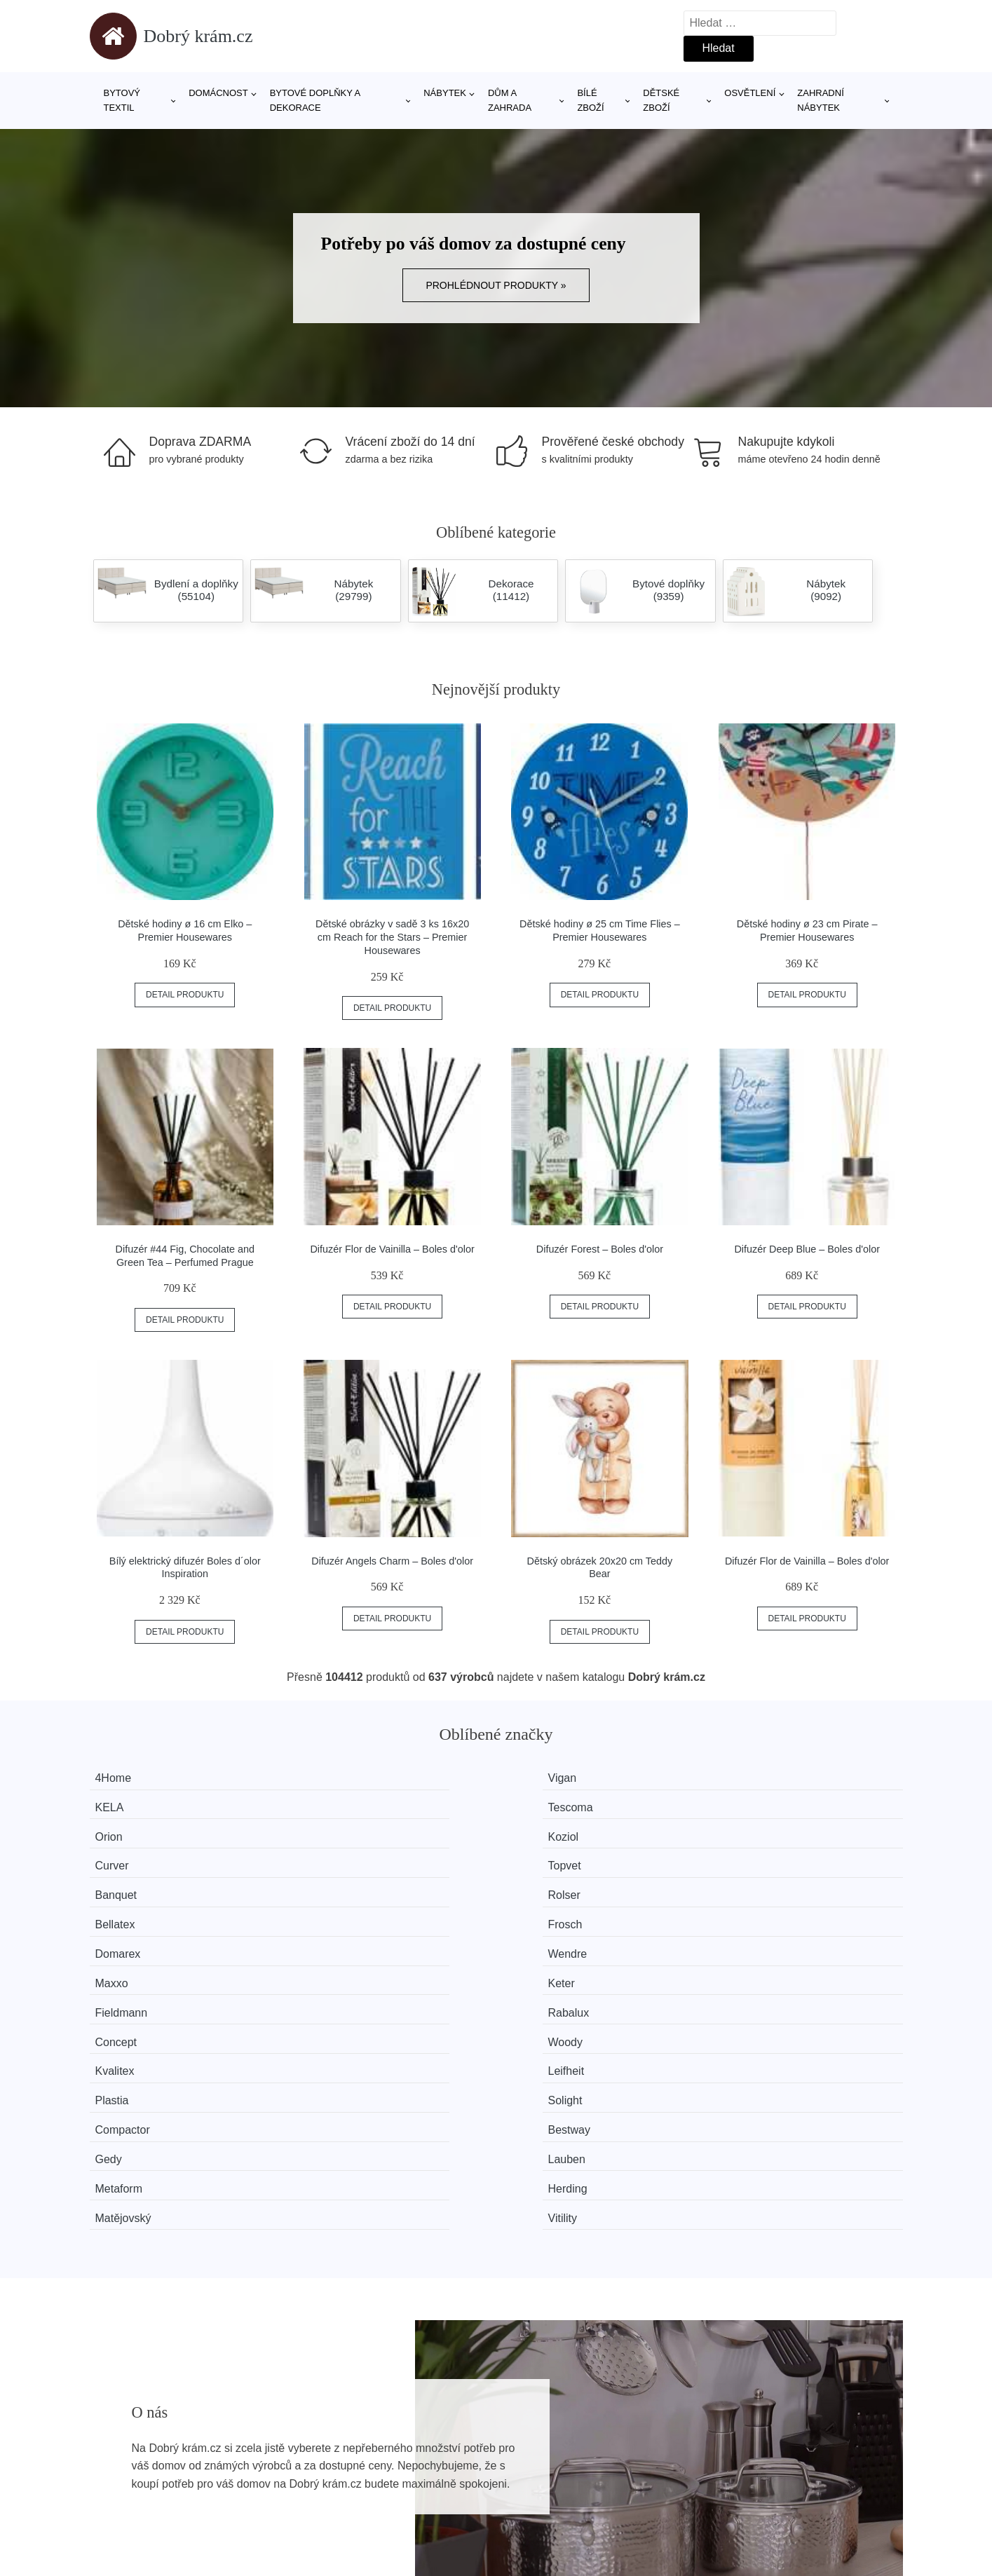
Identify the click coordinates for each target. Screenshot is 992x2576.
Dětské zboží (661, 100)
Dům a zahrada (509, 100)
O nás (722, 2431)
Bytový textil (122, 100)
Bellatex (544, 1830)
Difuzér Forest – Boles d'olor (599, 1249)
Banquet (128, 1830)
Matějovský (552, 1962)
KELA (538, 1778)
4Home (125, 1778)
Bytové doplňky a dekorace (315, 100)
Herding (335, 1962)
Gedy (537, 1936)
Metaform (131, 1962)
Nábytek (444, 93)
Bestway (336, 1936)
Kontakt (726, 2462)
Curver (541, 1805)
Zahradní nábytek (820, 100)
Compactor (134, 1936)
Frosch (750, 1830)
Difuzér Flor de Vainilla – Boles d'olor (392, 1249)
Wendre (335, 1857)
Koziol (330, 1805)
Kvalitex (127, 1910)
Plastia (541, 1910)
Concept (545, 1883)
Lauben (751, 1936)
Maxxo (540, 1857)
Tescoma (755, 1778)
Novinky (117, 2462)
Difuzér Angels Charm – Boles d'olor (392, 1561)
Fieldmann (133, 1883)
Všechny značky (137, 2431)
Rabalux (336, 1883)
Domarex (130, 1857)
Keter (746, 1857)
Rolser (331, 1830)
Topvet (749, 1805)
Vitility (748, 1962)
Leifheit (333, 1910)
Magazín (423, 2431)
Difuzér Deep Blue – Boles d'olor (807, 1249)
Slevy (110, 2494)
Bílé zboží (590, 100)
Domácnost (218, 93)
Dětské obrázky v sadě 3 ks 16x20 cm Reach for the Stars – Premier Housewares (392, 936)
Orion (121, 1805)
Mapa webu (431, 2462)
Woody (750, 1883)
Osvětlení (749, 93)
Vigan (329, 1778)
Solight (750, 1910)
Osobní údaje (435, 2494)
